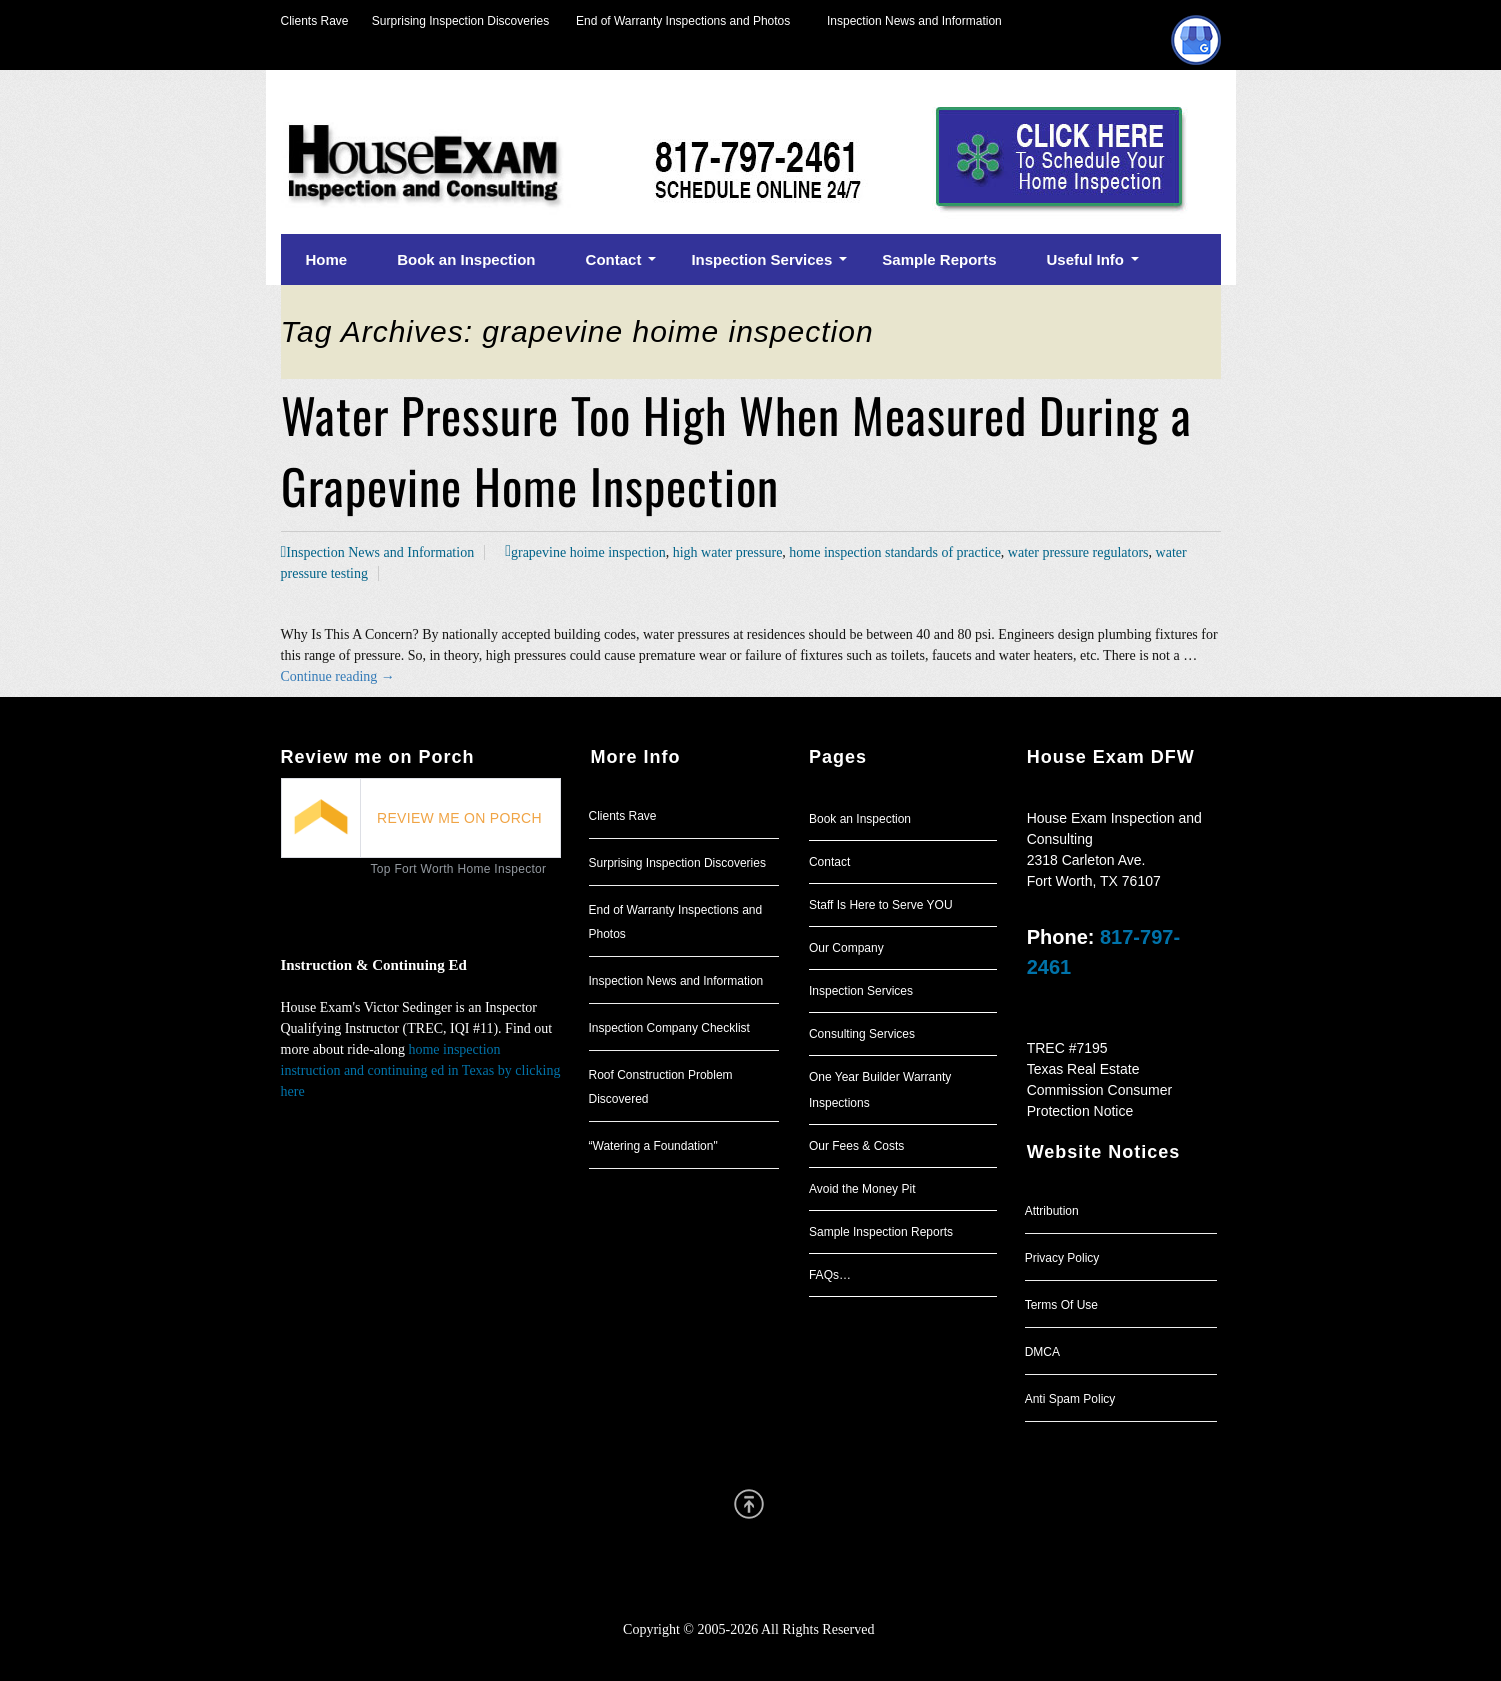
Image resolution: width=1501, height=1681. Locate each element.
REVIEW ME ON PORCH (459, 818)
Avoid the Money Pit (862, 1189)
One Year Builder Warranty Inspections (880, 1090)
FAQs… (830, 1275)
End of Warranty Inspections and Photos (688, 21)
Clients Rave (315, 21)
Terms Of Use (1061, 1305)
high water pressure (728, 552)
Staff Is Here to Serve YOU (881, 905)
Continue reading (338, 676)
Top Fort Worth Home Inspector (459, 869)
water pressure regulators (1078, 552)
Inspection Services (861, 991)
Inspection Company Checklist (669, 1028)
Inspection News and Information (914, 21)
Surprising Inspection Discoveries (449, 21)
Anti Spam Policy (1070, 1399)
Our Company (846, 948)
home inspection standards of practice (894, 552)
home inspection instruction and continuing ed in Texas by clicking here (421, 1070)
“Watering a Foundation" (653, 1146)
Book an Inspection (860, 819)
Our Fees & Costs (856, 1146)
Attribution (1052, 1211)
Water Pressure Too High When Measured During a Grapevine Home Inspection (736, 450)
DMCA (1042, 1352)
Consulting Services (862, 1034)
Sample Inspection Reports (881, 1232)
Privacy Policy (1062, 1258)
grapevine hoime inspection (588, 552)
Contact (829, 862)
